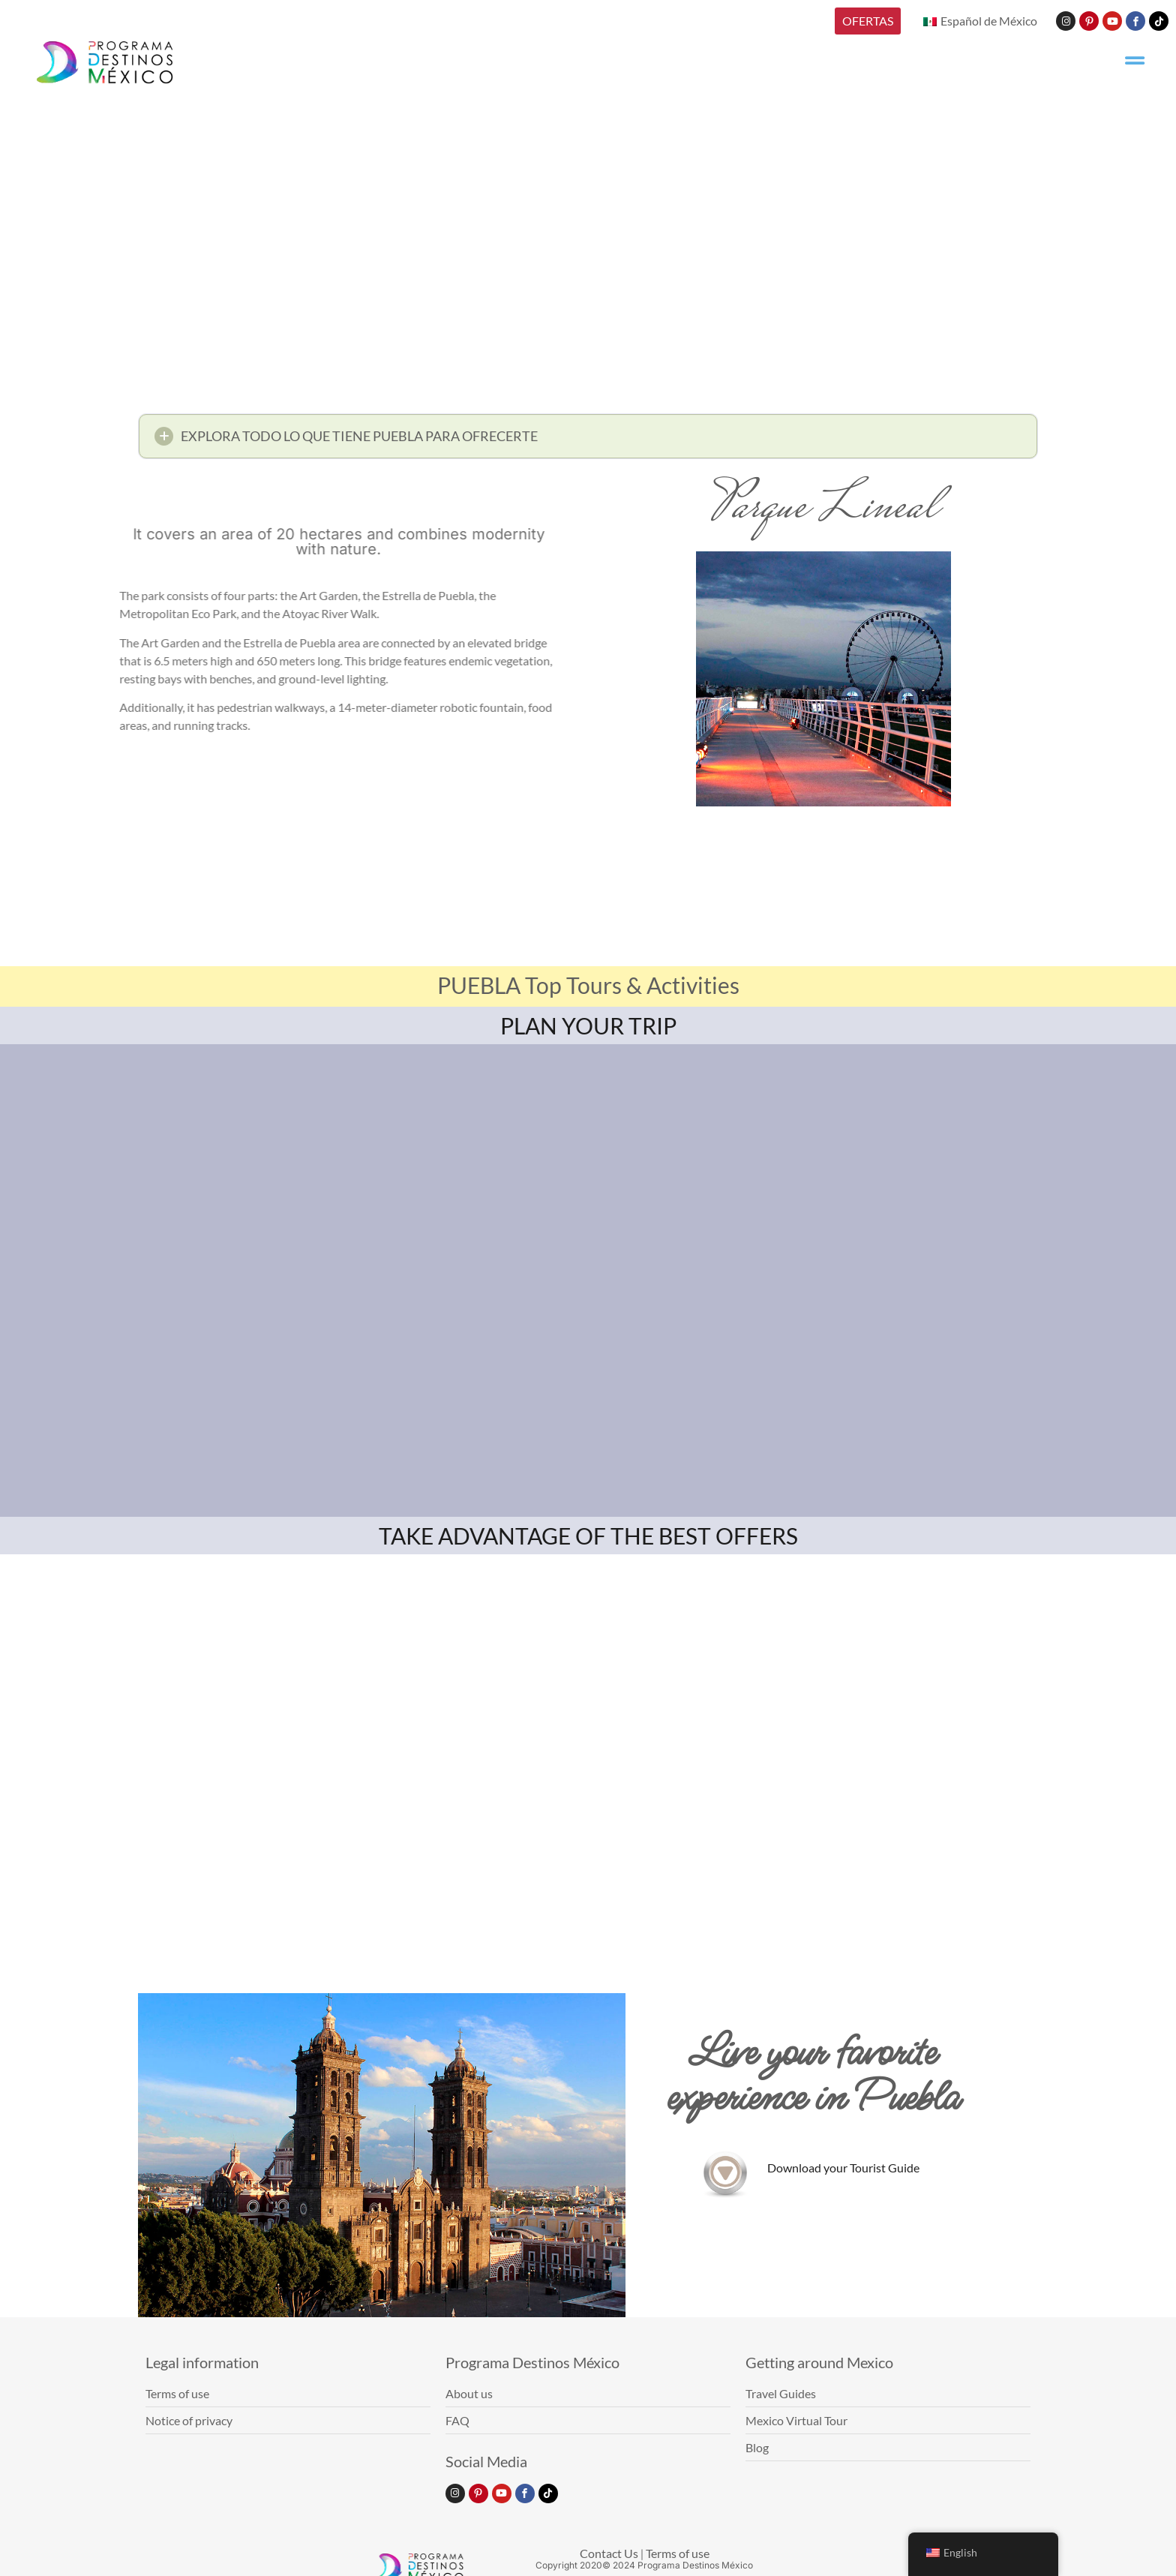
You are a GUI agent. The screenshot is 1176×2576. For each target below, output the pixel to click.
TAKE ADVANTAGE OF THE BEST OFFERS (588, 1535)
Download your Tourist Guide (843, 2167)
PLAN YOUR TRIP (588, 1025)
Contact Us (609, 2553)
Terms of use (678, 2553)
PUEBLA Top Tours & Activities (588, 984)
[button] (588, 441)
